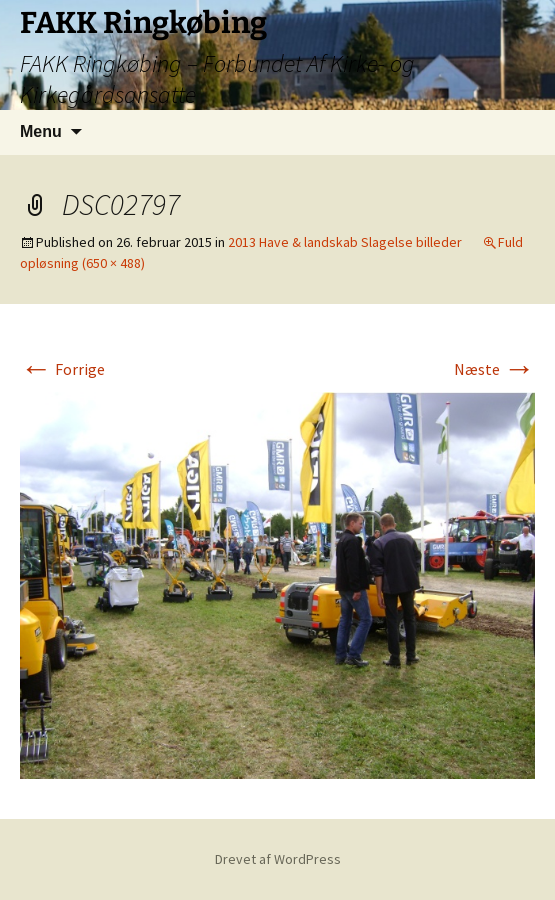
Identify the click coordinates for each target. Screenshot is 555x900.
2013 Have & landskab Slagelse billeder (345, 242)
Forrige (62, 369)
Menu (41, 131)
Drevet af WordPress (278, 859)
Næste (494, 369)
